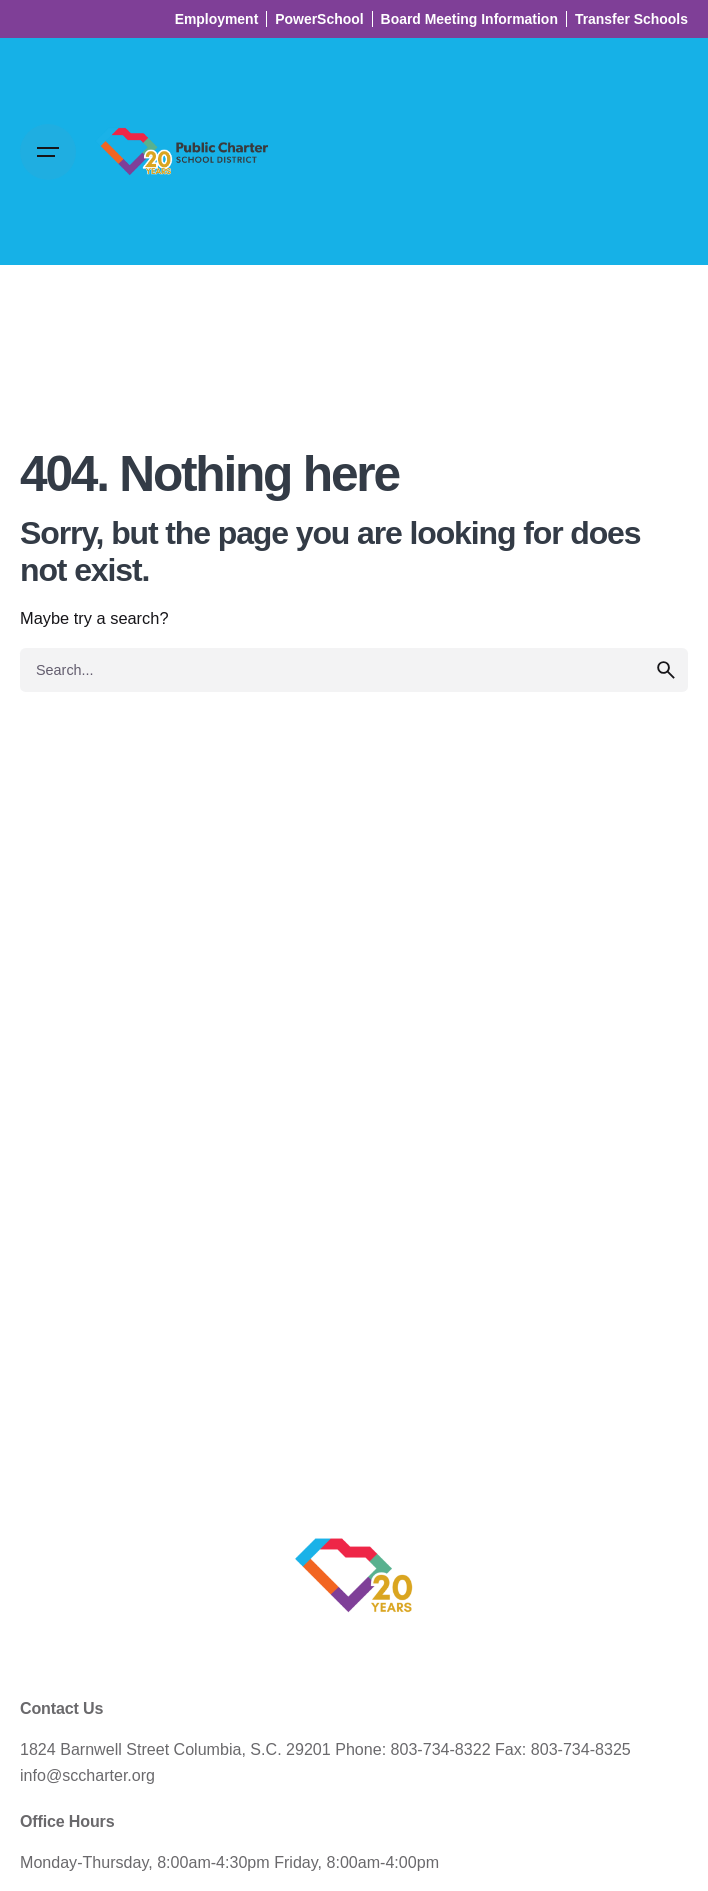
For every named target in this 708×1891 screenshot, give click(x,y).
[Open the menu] (48, 152)
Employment (217, 19)
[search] (666, 670)
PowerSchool (319, 19)
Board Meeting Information (469, 19)
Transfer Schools (631, 19)
